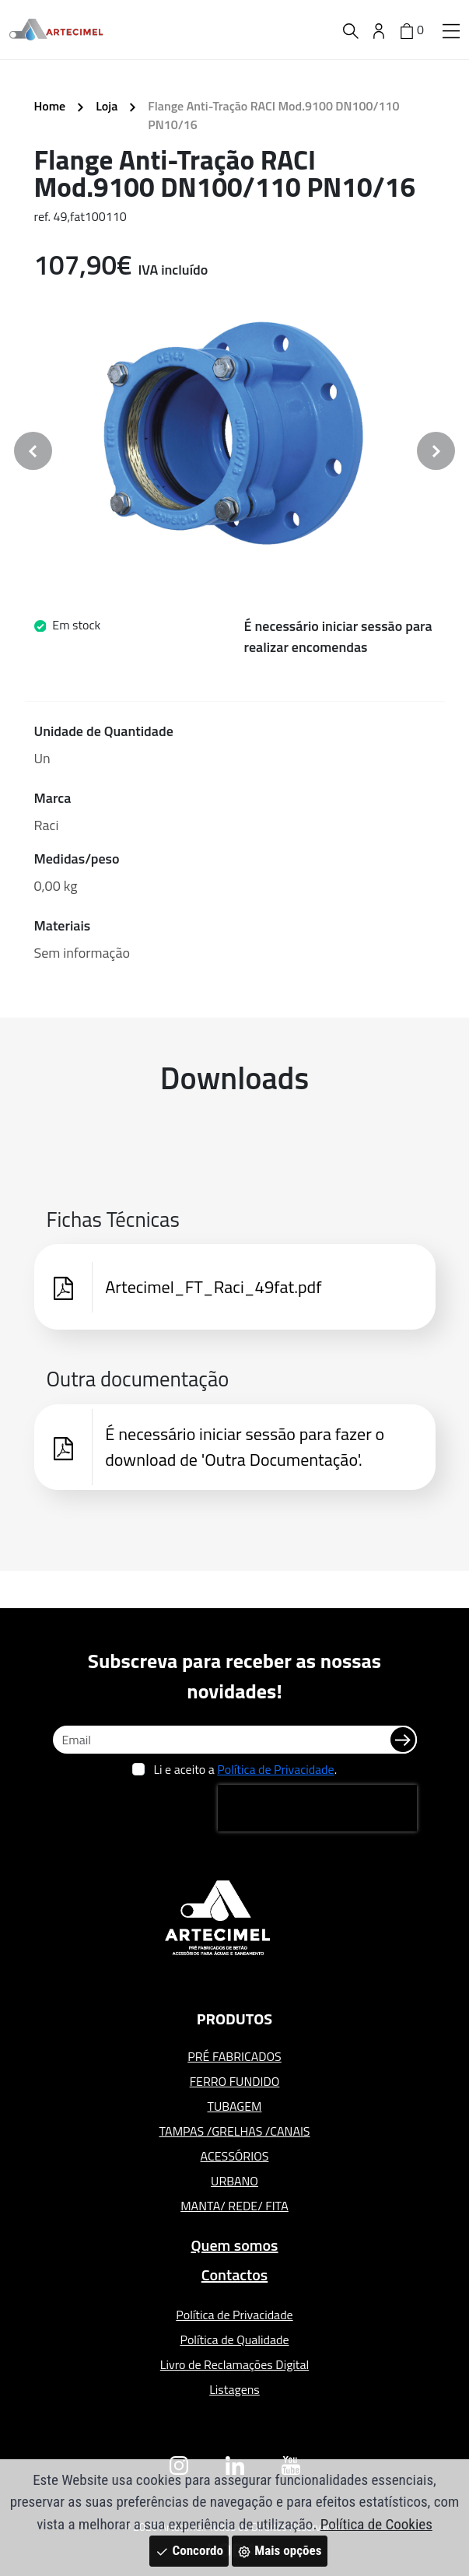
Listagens (234, 2389)
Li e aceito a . (245, 1769)
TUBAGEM (235, 2106)
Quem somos (234, 2245)
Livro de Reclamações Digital (234, 2364)
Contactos (234, 2274)
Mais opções (279, 2550)
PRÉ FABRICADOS (234, 2056)
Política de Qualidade (234, 2339)
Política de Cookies (376, 2524)
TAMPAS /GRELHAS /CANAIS (234, 2131)
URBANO (234, 2180)
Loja (106, 105)
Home (50, 105)
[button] (451, 30)
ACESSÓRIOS (235, 2156)
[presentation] (317, 1808)
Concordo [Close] (188, 2550)
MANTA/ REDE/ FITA (234, 2205)
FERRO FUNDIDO (235, 2081)
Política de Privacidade (275, 1769)
